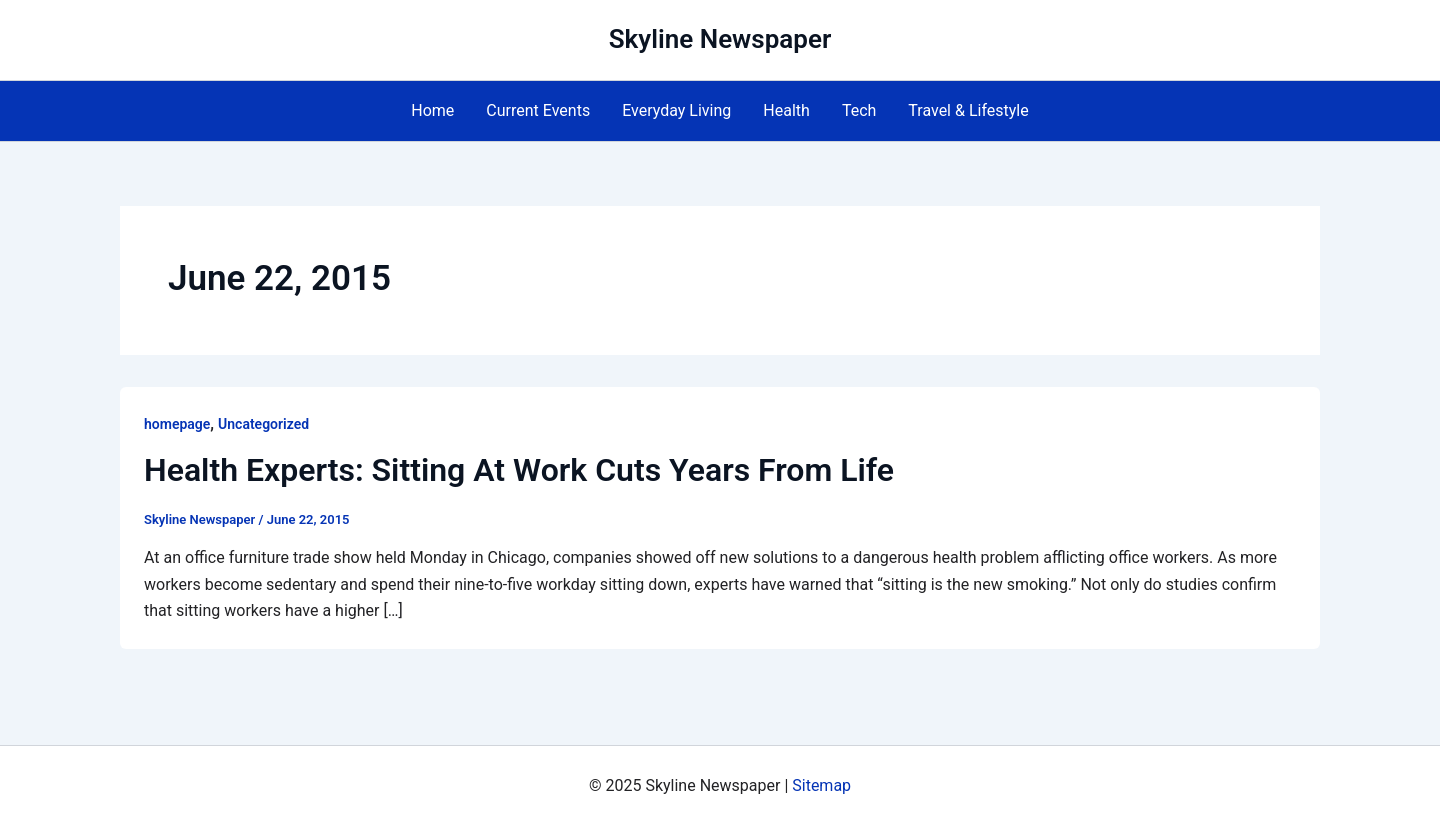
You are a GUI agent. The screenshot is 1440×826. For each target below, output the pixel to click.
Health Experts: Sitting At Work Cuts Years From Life (519, 470)
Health (786, 110)
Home (432, 110)
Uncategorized (263, 424)
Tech (859, 110)
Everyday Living (676, 110)
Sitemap (821, 785)
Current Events (538, 110)
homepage (177, 424)
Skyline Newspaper (720, 39)
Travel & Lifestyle (968, 110)
